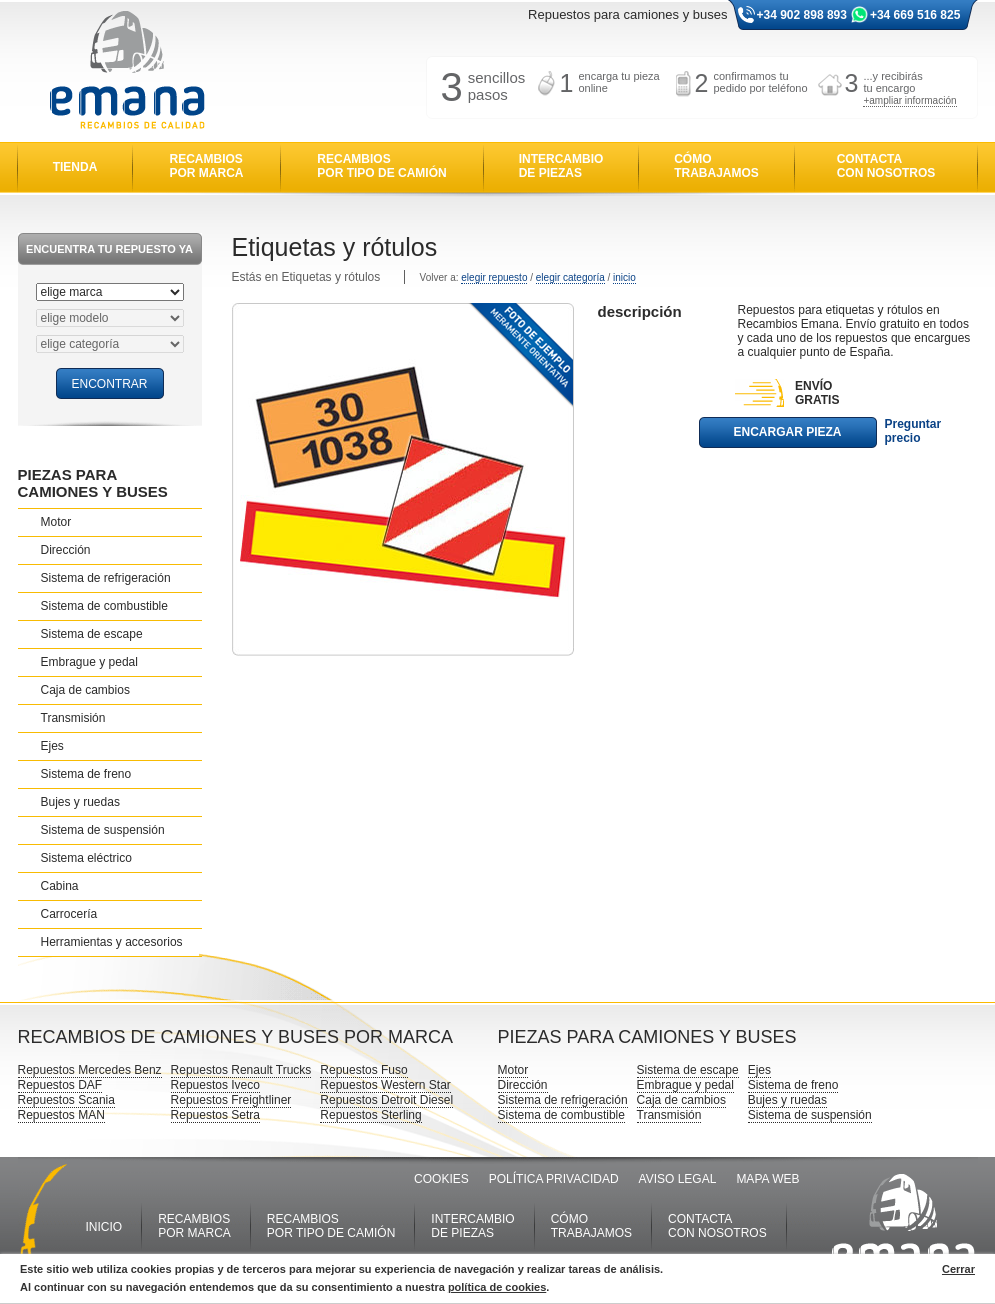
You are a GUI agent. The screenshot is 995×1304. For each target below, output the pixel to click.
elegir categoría (570, 277)
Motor (56, 522)
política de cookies (497, 1287)
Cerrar (958, 1269)
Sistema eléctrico (86, 858)
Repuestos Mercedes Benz (90, 1070)
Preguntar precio (913, 431)
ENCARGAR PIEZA (787, 432)
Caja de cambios (85, 690)
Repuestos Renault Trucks (241, 1070)
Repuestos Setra (215, 1115)
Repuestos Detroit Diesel (386, 1100)
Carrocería (69, 914)
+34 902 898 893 (802, 15)
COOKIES (441, 1179)
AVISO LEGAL (678, 1179)
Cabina (60, 886)
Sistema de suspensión (103, 830)
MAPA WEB (767, 1179)
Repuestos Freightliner (231, 1100)
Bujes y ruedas (80, 802)
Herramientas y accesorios (112, 942)
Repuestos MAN (61, 1115)
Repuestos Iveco (215, 1085)
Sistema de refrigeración (106, 578)
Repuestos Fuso (363, 1070)
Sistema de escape (92, 634)
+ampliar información (909, 100)
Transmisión (73, 718)
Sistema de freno (86, 774)
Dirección (66, 550)
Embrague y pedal (89, 662)
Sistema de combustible (104, 606)
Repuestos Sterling (370, 1115)
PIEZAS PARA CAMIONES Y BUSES (93, 483)
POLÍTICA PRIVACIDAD (554, 1179)
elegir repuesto (494, 277)
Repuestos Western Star (385, 1085)
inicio (624, 277)
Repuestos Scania (66, 1100)
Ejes (52, 746)
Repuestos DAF (60, 1085)
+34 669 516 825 (915, 15)
